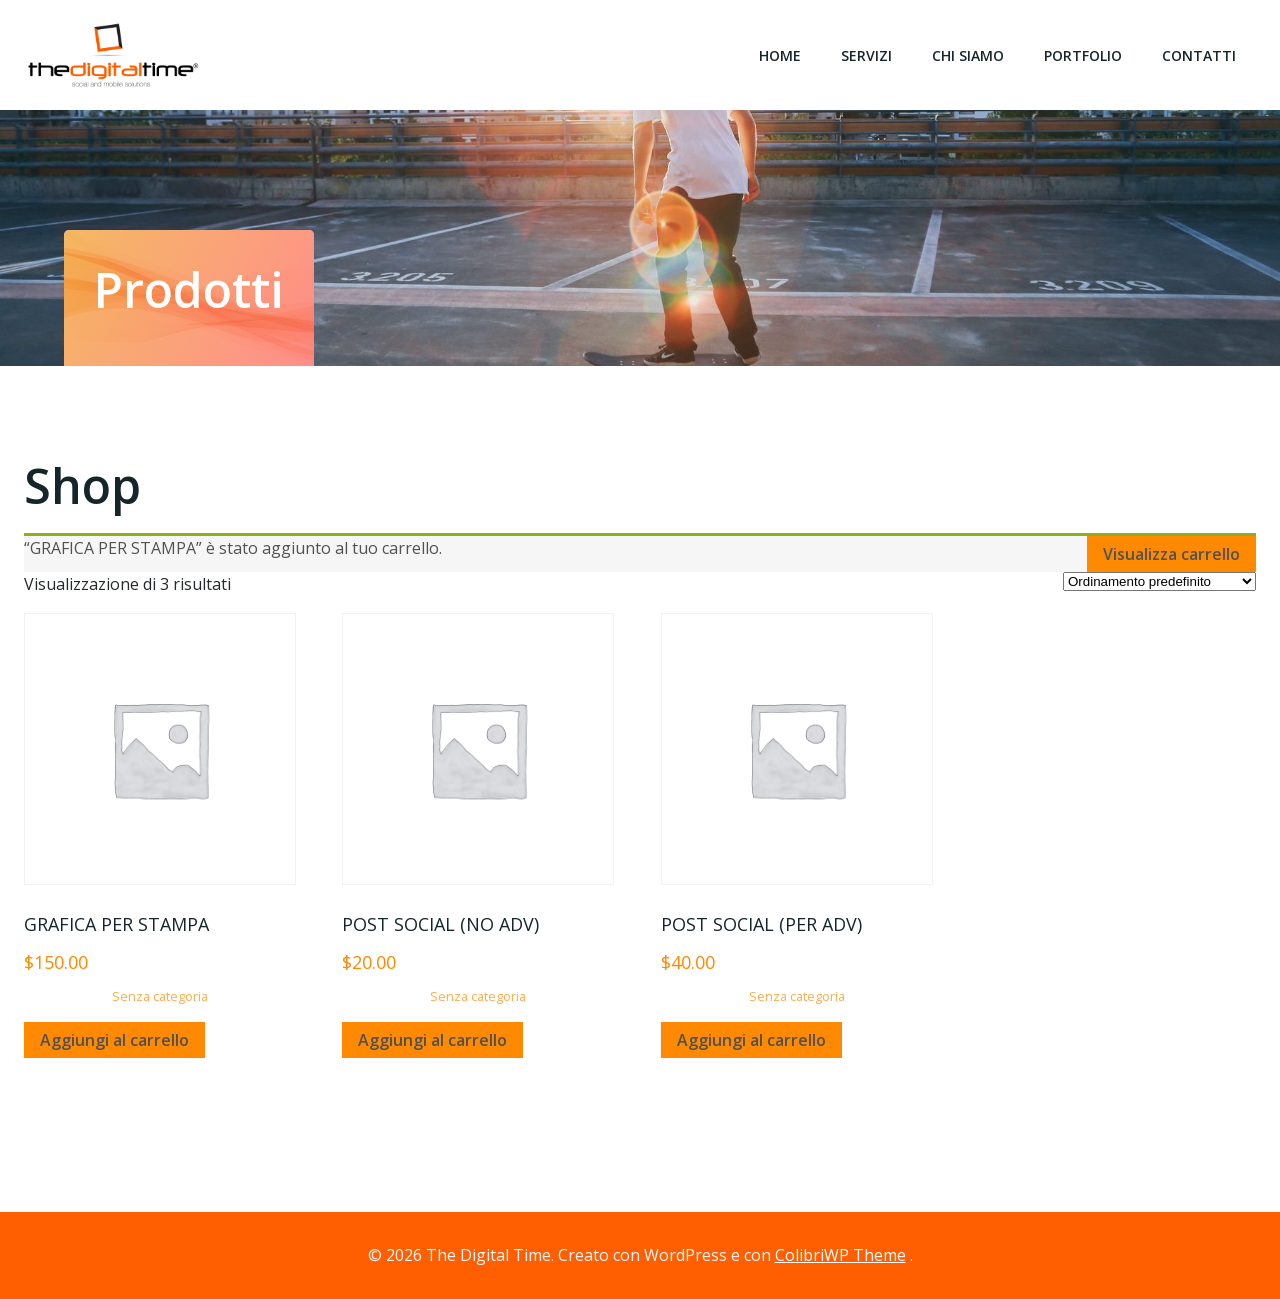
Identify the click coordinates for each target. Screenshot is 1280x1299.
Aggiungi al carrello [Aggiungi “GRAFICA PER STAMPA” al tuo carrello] (114, 1040)
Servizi (866, 55)
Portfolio (1083, 55)
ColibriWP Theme (840, 1255)
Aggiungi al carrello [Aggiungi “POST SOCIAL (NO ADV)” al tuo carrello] (432, 1040)
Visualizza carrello (1171, 554)
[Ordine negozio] (1159, 581)
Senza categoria (160, 996)
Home (780, 55)
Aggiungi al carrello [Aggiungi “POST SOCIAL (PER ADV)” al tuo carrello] (751, 1040)
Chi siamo (968, 55)
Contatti (1199, 55)
